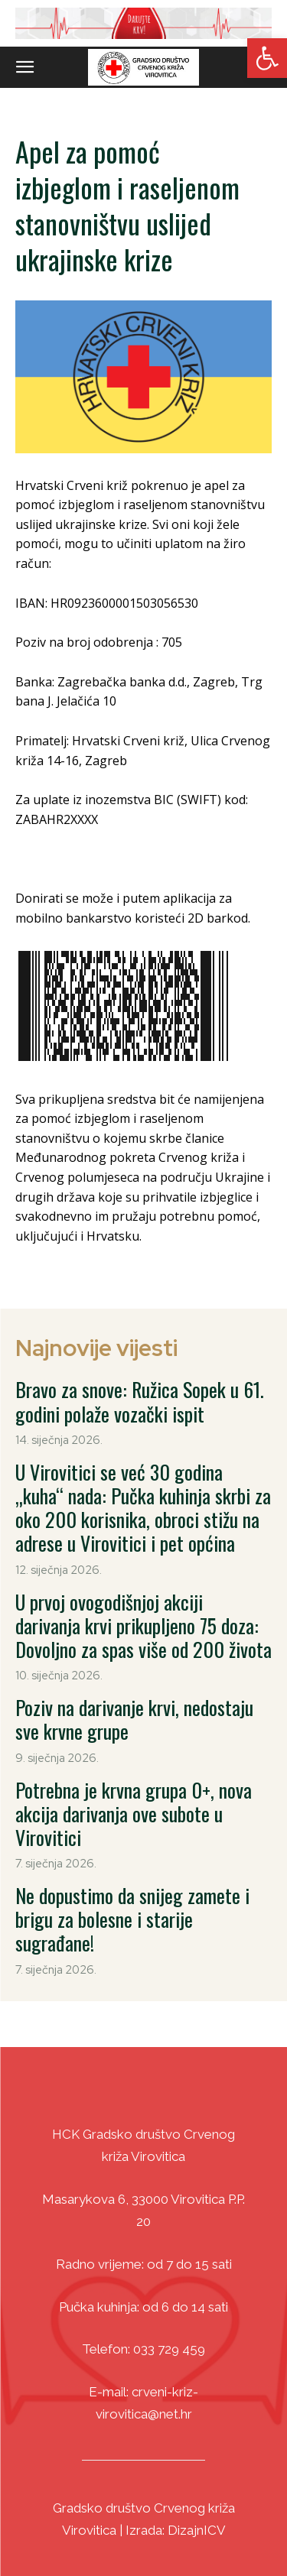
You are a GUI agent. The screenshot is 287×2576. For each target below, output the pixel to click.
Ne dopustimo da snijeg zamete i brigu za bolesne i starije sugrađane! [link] (132, 1919)
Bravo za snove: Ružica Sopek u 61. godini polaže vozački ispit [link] (139, 1401)
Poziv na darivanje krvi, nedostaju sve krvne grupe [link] (134, 1719)
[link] (267, 58)
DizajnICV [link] (197, 2530)
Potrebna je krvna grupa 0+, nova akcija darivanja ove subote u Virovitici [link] (133, 1813)
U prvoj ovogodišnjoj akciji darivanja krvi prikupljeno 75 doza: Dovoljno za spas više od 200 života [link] (143, 1625)
